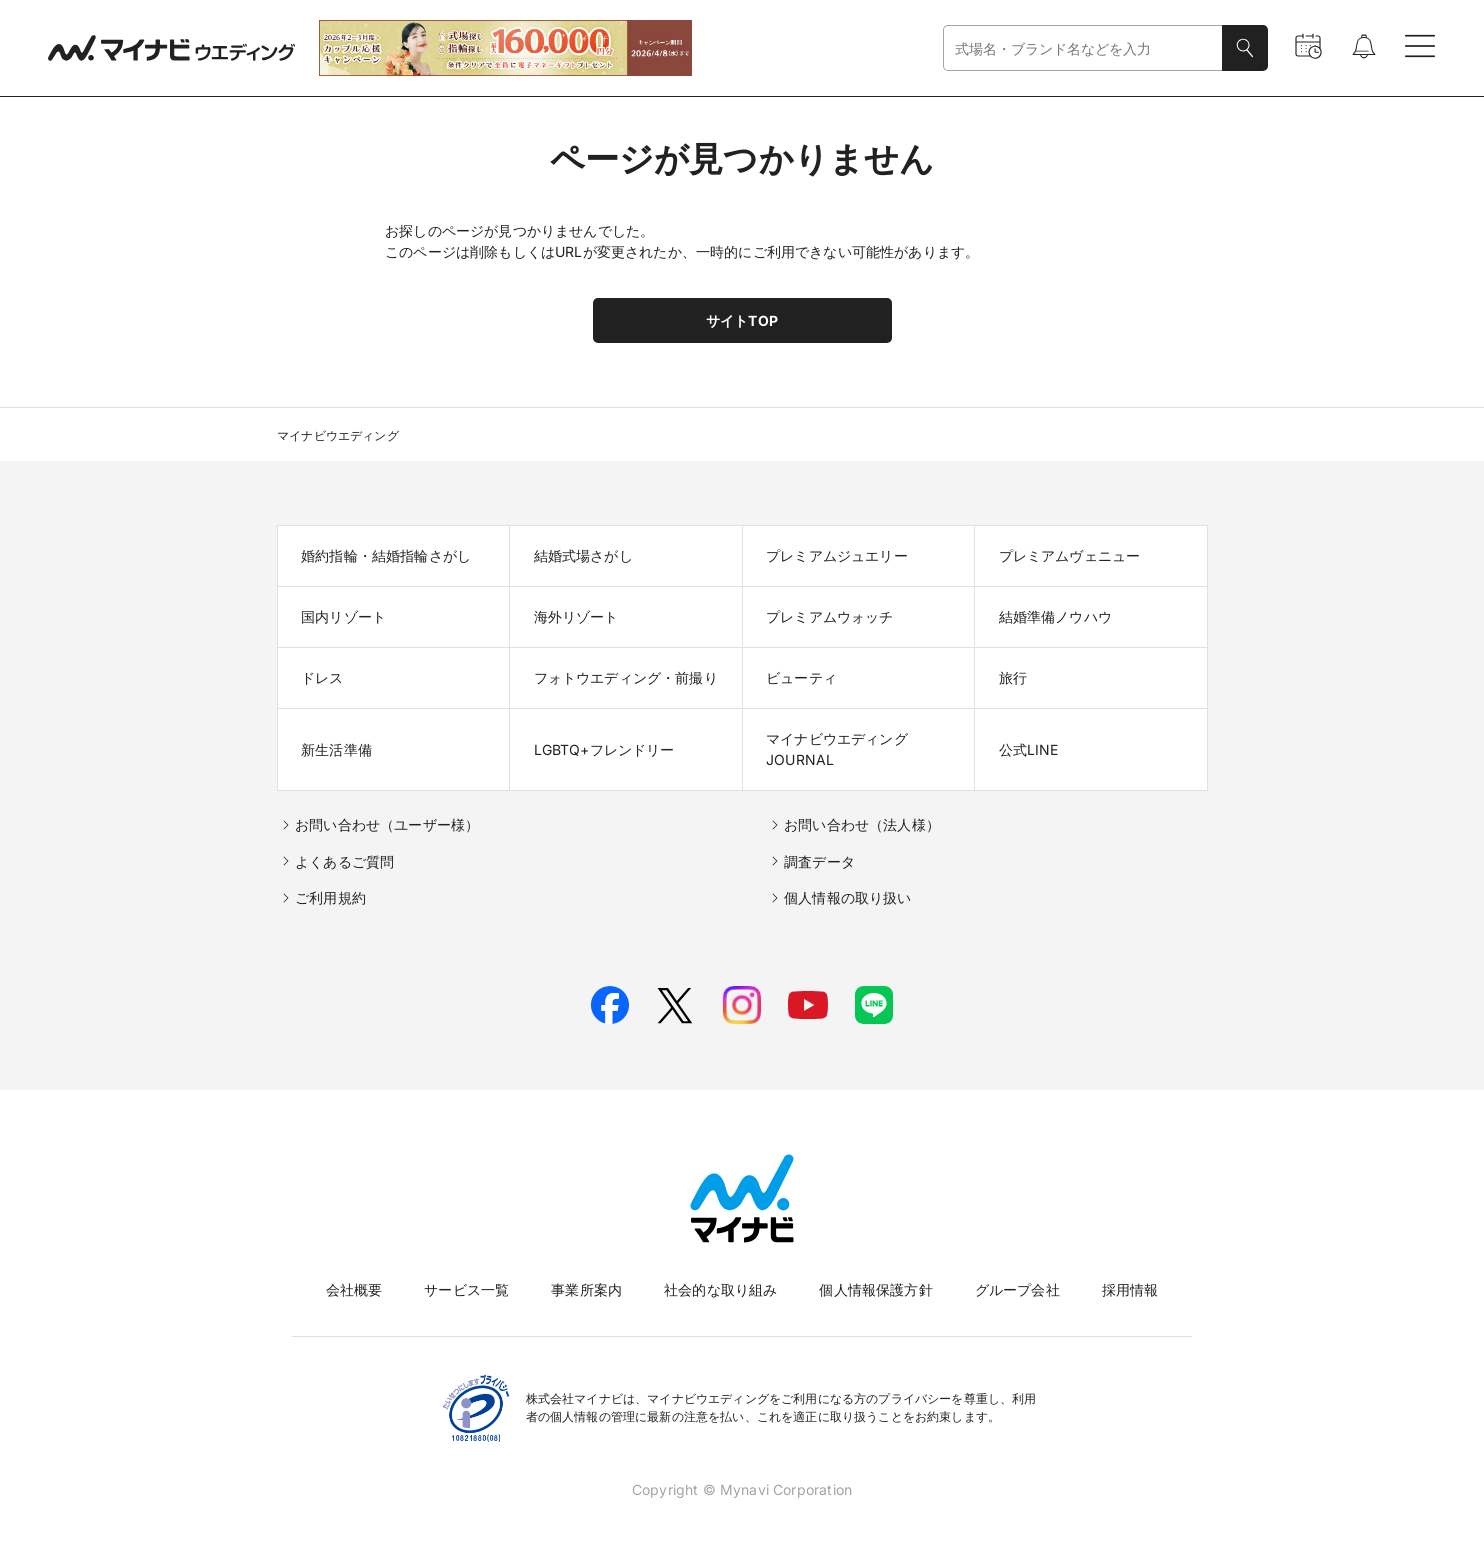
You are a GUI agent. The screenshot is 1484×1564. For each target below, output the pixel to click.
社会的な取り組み (720, 1289)
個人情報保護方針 (875, 1289)
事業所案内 (586, 1289)
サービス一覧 (466, 1289)
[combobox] (1083, 48)
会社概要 (354, 1289)
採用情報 (1130, 1289)
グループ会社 (1017, 1289)
